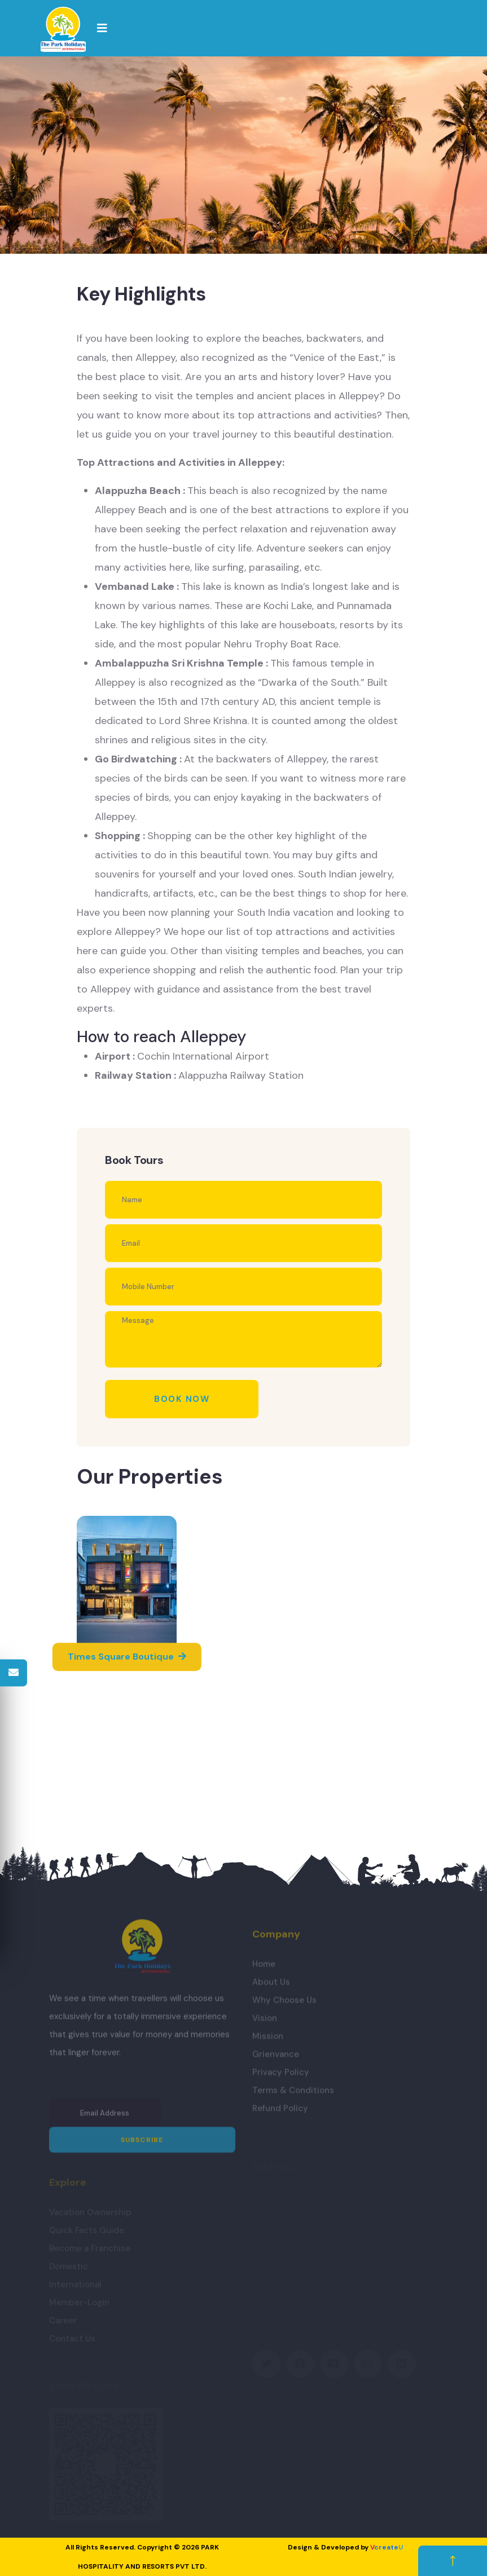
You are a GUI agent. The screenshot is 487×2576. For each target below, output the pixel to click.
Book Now (181, 1399)
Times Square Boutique (127, 1656)
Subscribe (142, 2145)
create (386, 2547)
